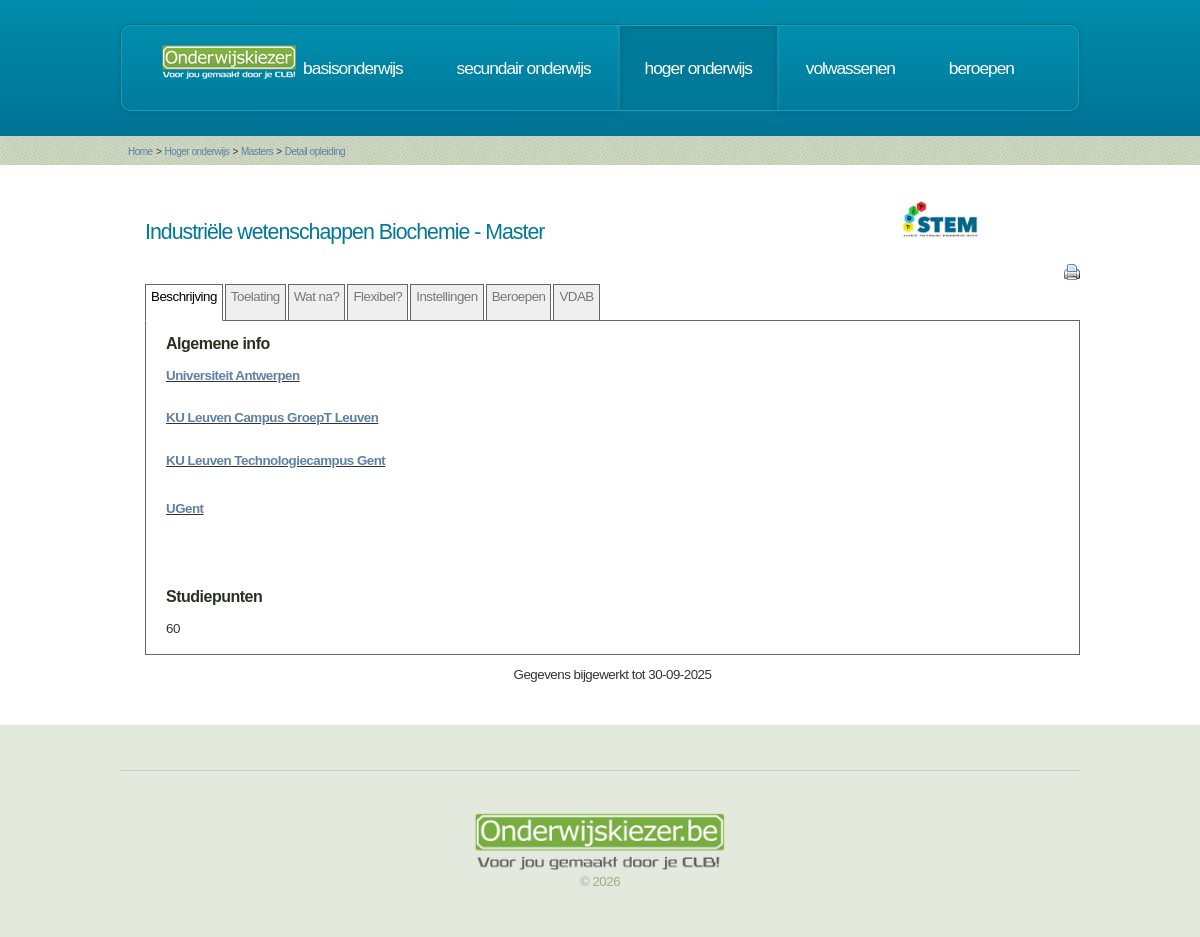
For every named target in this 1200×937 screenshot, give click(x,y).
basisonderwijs (353, 68)
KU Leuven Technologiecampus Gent (275, 460)
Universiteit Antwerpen (233, 375)
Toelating (255, 296)
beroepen (981, 68)
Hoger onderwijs (196, 151)
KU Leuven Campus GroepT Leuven (272, 417)
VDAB (576, 296)
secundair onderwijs (524, 68)
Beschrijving (184, 296)
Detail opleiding (315, 151)
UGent (185, 508)
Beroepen (519, 296)
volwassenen (850, 68)
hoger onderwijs (698, 68)
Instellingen (446, 296)
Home (140, 151)
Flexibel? (377, 296)
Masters (257, 151)
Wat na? (317, 296)
